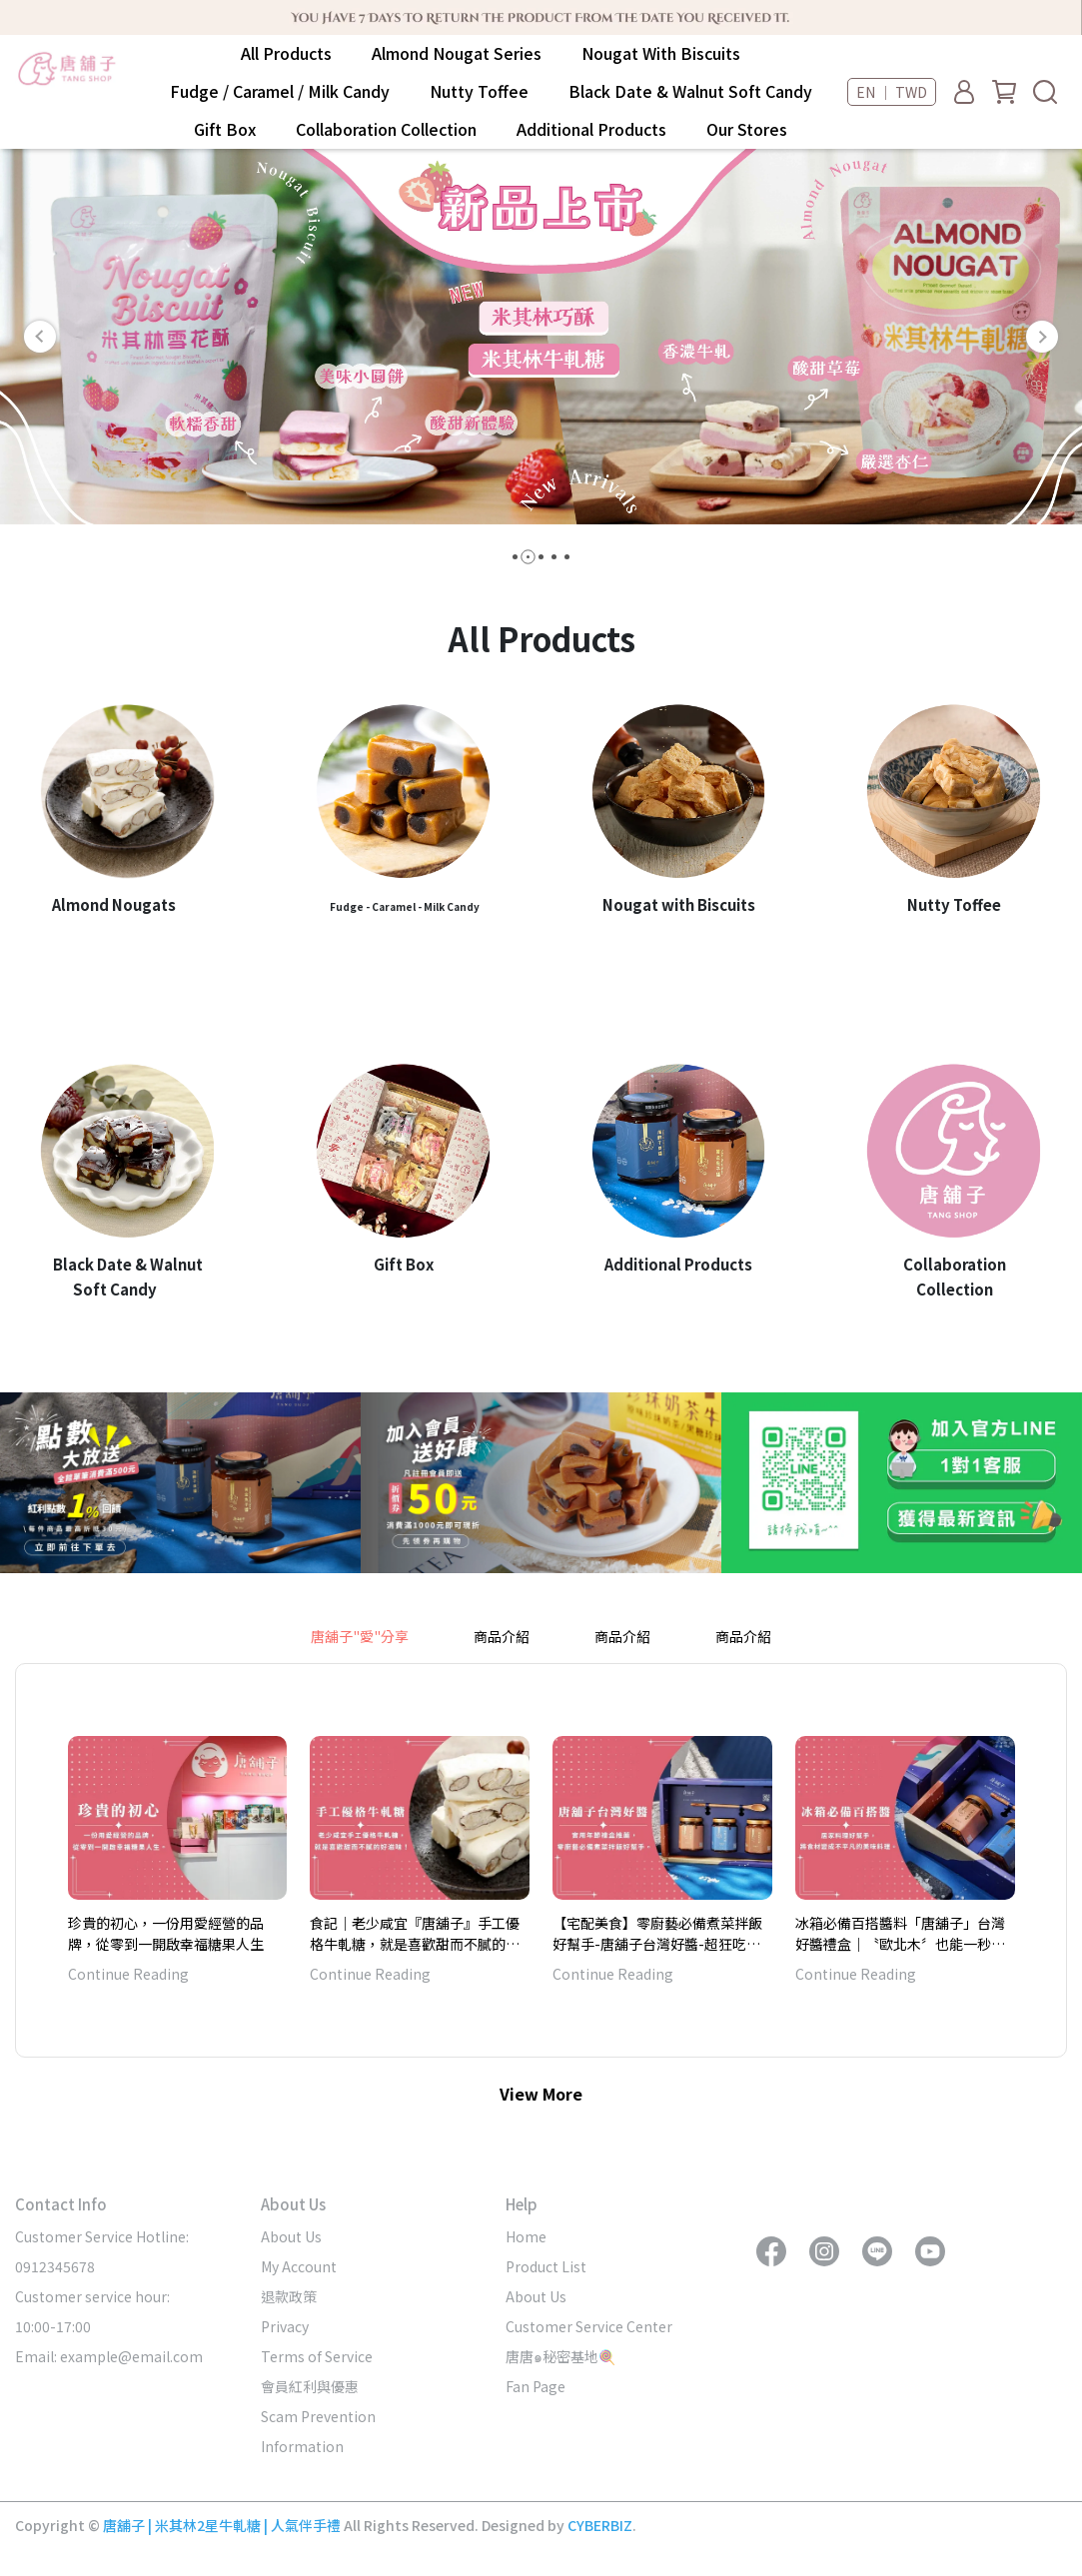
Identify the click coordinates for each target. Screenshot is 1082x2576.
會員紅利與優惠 (310, 2386)
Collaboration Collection (386, 129)
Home (526, 2236)
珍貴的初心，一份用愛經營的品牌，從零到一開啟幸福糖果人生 (166, 1933)
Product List (546, 2266)
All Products (286, 53)
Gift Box (225, 129)
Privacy (285, 2326)
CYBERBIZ (599, 2525)
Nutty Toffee (479, 91)
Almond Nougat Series (456, 53)
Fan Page (535, 2386)
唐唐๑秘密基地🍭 (560, 2356)
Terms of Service (317, 2356)
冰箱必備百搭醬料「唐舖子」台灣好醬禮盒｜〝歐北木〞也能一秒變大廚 (900, 1933)
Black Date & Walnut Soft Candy (690, 91)
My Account (299, 2266)
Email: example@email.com (109, 2356)
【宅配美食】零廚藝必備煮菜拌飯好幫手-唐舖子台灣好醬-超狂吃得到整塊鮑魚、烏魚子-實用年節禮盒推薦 (660, 1933)
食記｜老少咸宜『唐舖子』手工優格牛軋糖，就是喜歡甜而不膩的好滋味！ (415, 1933)
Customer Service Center (589, 2326)
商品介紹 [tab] (502, 1636)
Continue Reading (128, 1974)
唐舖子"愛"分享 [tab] (360, 1636)
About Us (291, 2236)
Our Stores (746, 129)
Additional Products (591, 129)
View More (541, 2094)
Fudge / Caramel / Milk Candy (280, 91)
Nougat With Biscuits (660, 53)
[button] (40, 337)
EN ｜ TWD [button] (891, 92)
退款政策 (289, 2296)
